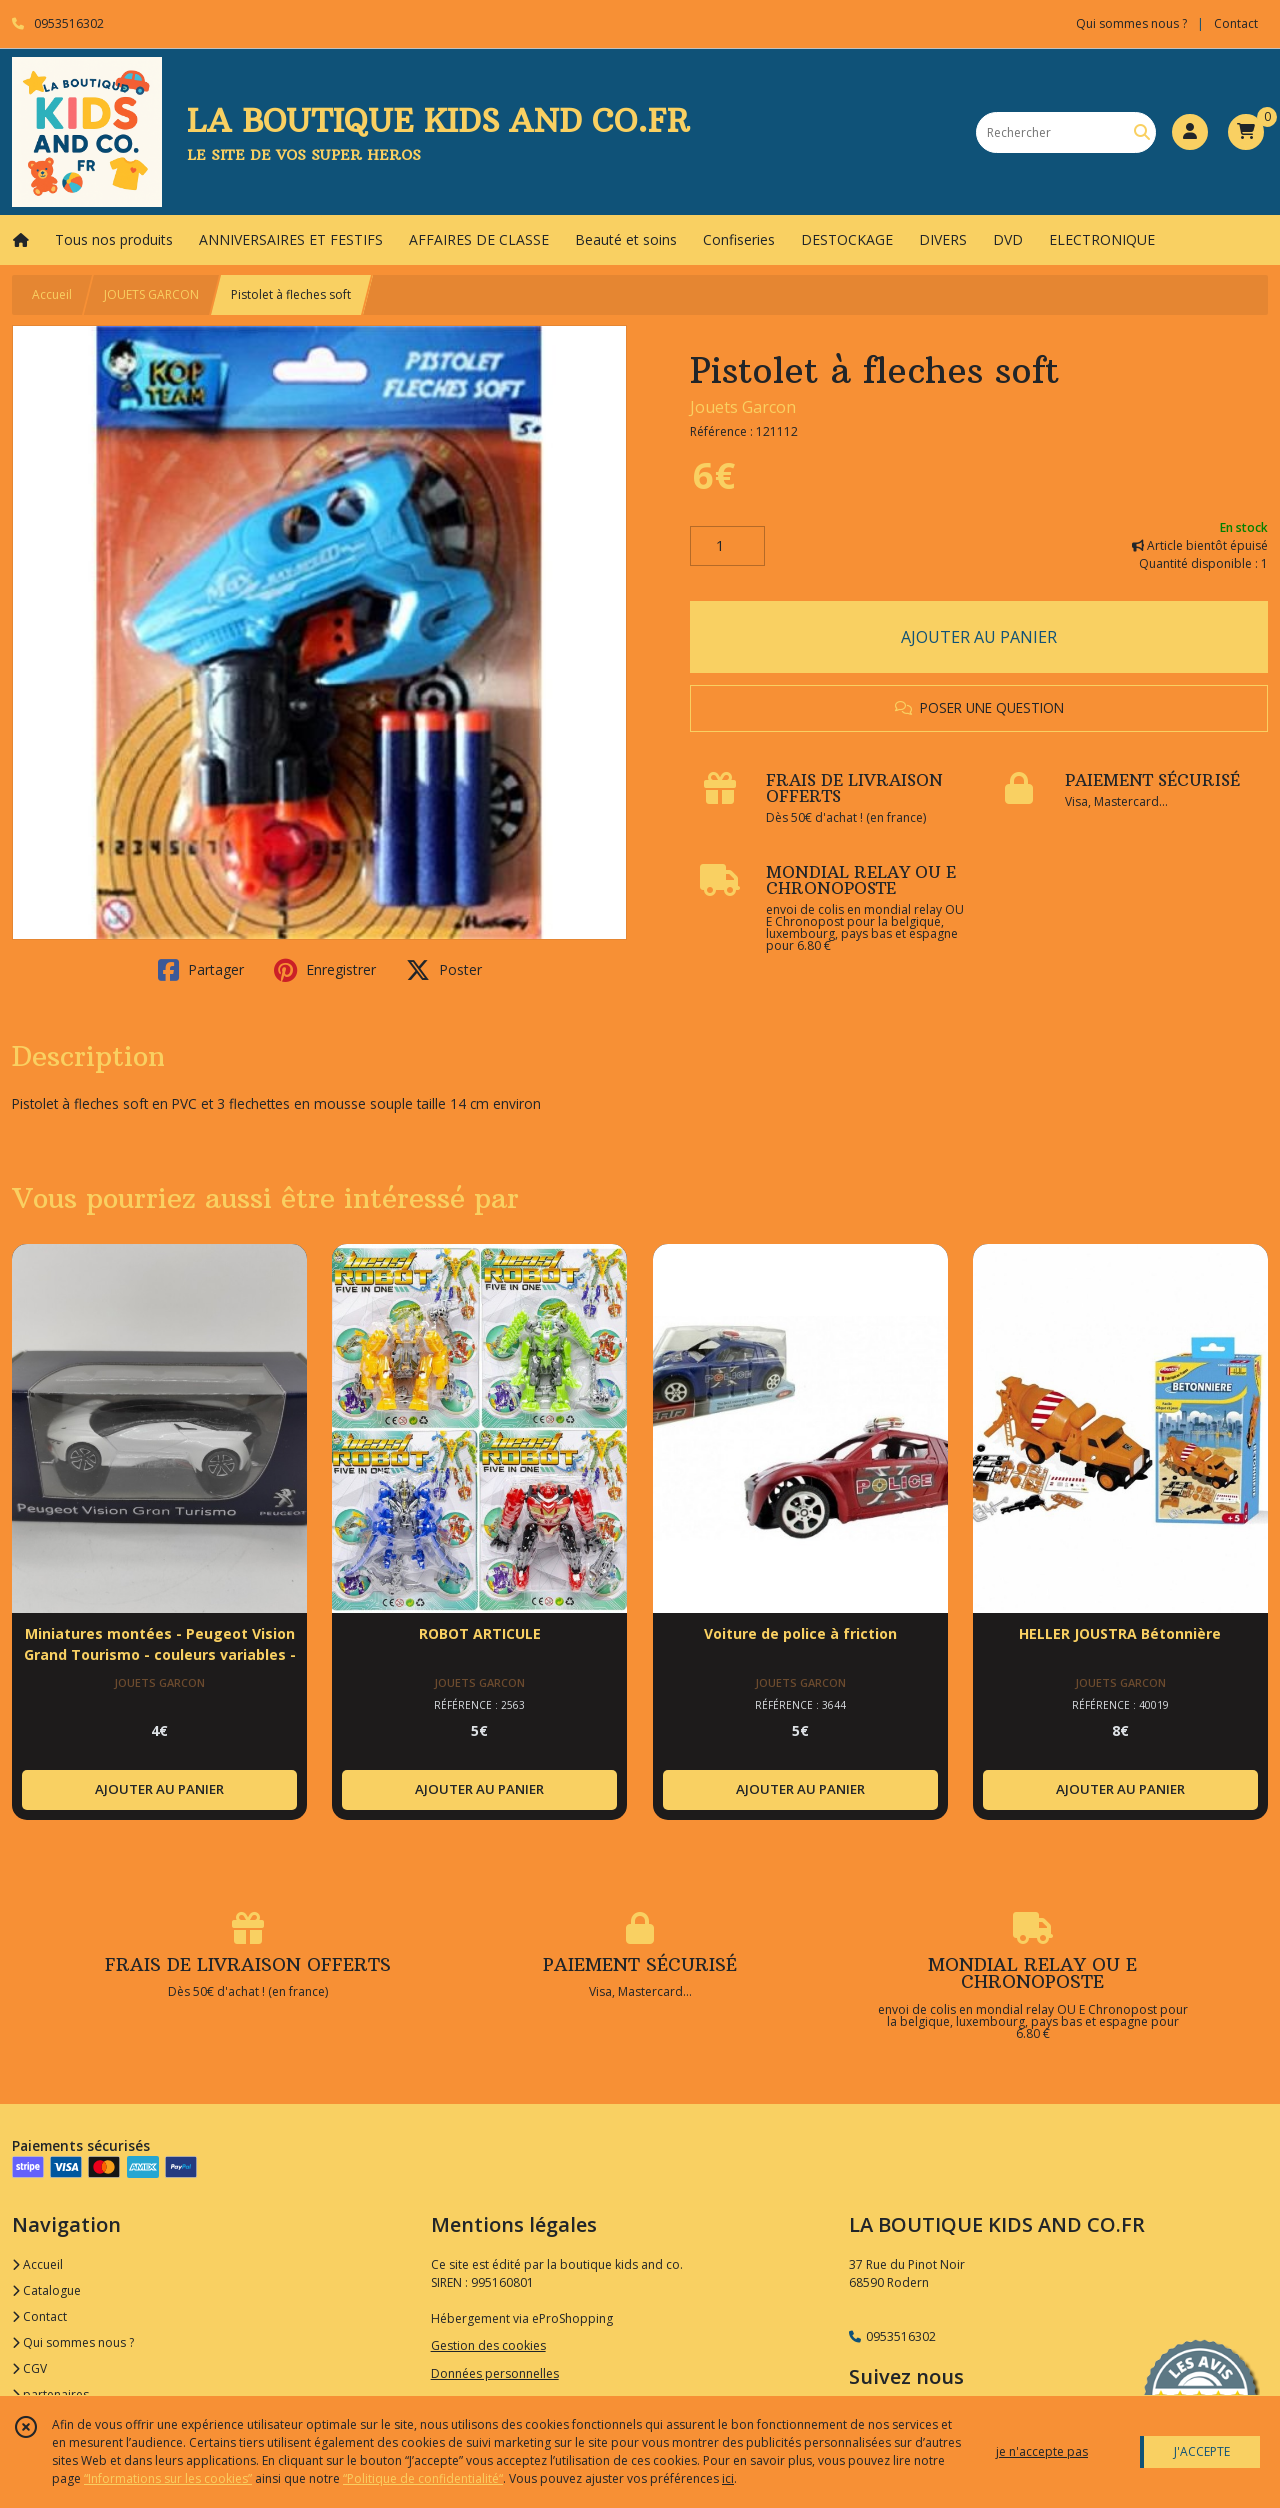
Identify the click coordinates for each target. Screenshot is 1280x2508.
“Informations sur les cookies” (168, 2478)
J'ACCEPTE (1202, 2451)
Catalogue (46, 2290)
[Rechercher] (1142, 132)
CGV (29, 2368)
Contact (1236, 23)
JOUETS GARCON (151, 294)
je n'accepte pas (1042, 2451)
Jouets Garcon (743, 407)
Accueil (52, 294)
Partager (201, 970)
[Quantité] (727, 546)
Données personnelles (495, 2373)
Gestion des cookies (488, 2345)
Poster (444, 970)
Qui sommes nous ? (73, 2342)
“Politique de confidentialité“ (423, 2478)
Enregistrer (325, 970)
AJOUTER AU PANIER (979, 637)
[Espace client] (1190, 132)
